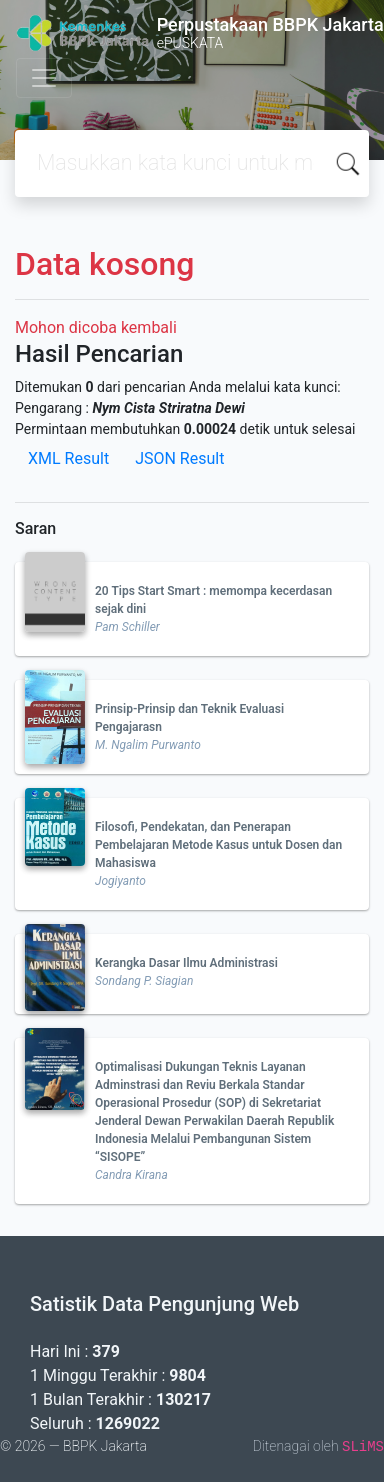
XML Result (68, 458)
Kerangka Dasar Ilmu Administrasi (186, 963)
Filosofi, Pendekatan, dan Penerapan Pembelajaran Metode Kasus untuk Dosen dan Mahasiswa (218, 845)
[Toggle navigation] (44, 78)
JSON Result (179, 458)
